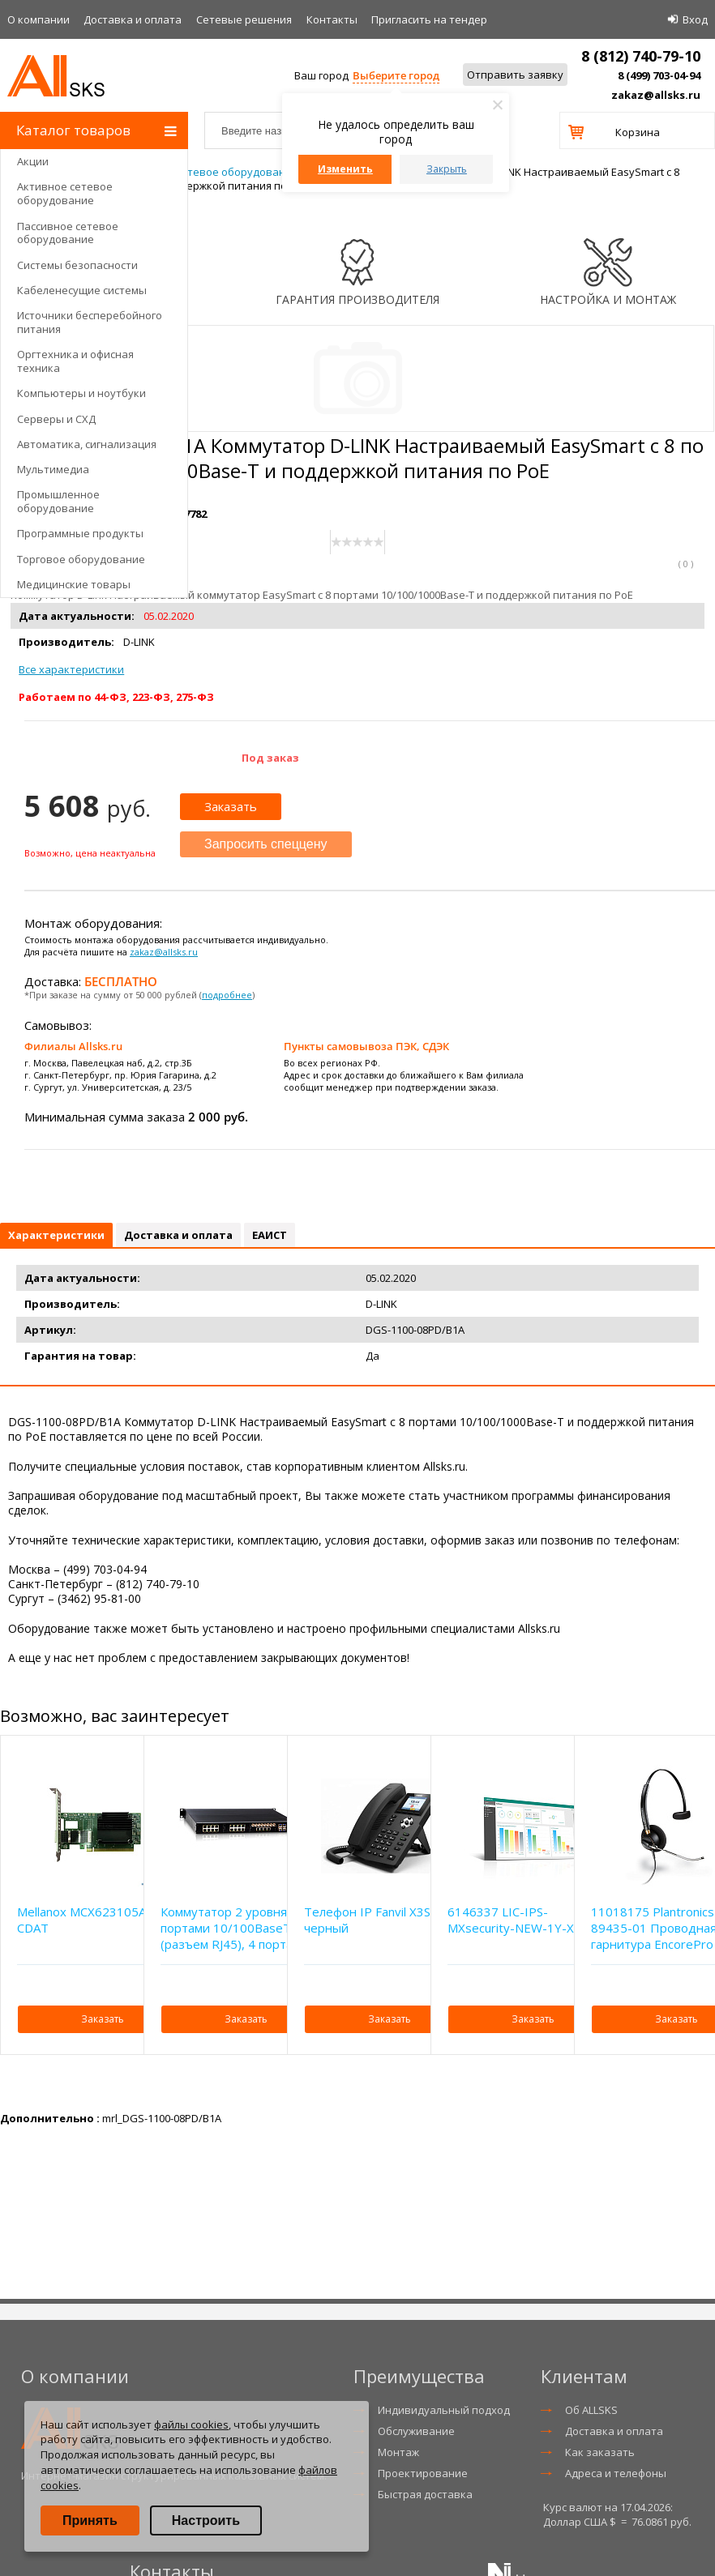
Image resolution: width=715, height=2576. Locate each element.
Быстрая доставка (425, 2494)
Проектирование (423, 2473)
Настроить (206, 2520)
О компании (38, 19)
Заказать (230, 806)
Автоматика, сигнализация (86, 444)
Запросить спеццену (266, 844)
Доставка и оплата (132, 19)
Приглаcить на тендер (429, 19)
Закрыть (446, 169)
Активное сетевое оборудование (65, 193)
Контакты (332, 19)
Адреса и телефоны (615, 2473)
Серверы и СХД (56, 419)
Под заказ (270, 757)
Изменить (345, 169)
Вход (695, 19)
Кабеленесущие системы (82, 290)
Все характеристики (71, 669)
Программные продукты (80, 533)
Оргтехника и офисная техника (75, 361)
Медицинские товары (74, 584)
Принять (90, 2520)
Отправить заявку (515, 74)
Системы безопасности (77, 265)
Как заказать (600, 2452)
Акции (33, 161)
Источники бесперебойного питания (89, 322)
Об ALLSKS (591, 2410)
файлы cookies (191, 2424)
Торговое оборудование (81, 559)
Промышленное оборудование (58, 501)
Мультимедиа (53, 469)
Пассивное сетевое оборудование (67, 233)
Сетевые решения (244, 19)
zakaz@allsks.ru (655, 95)
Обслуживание (416, 2431)
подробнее (227, 995)
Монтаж (398, 2452)
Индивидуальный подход (444, 2410)
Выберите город (396, 75)
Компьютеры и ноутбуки (81, 393)
